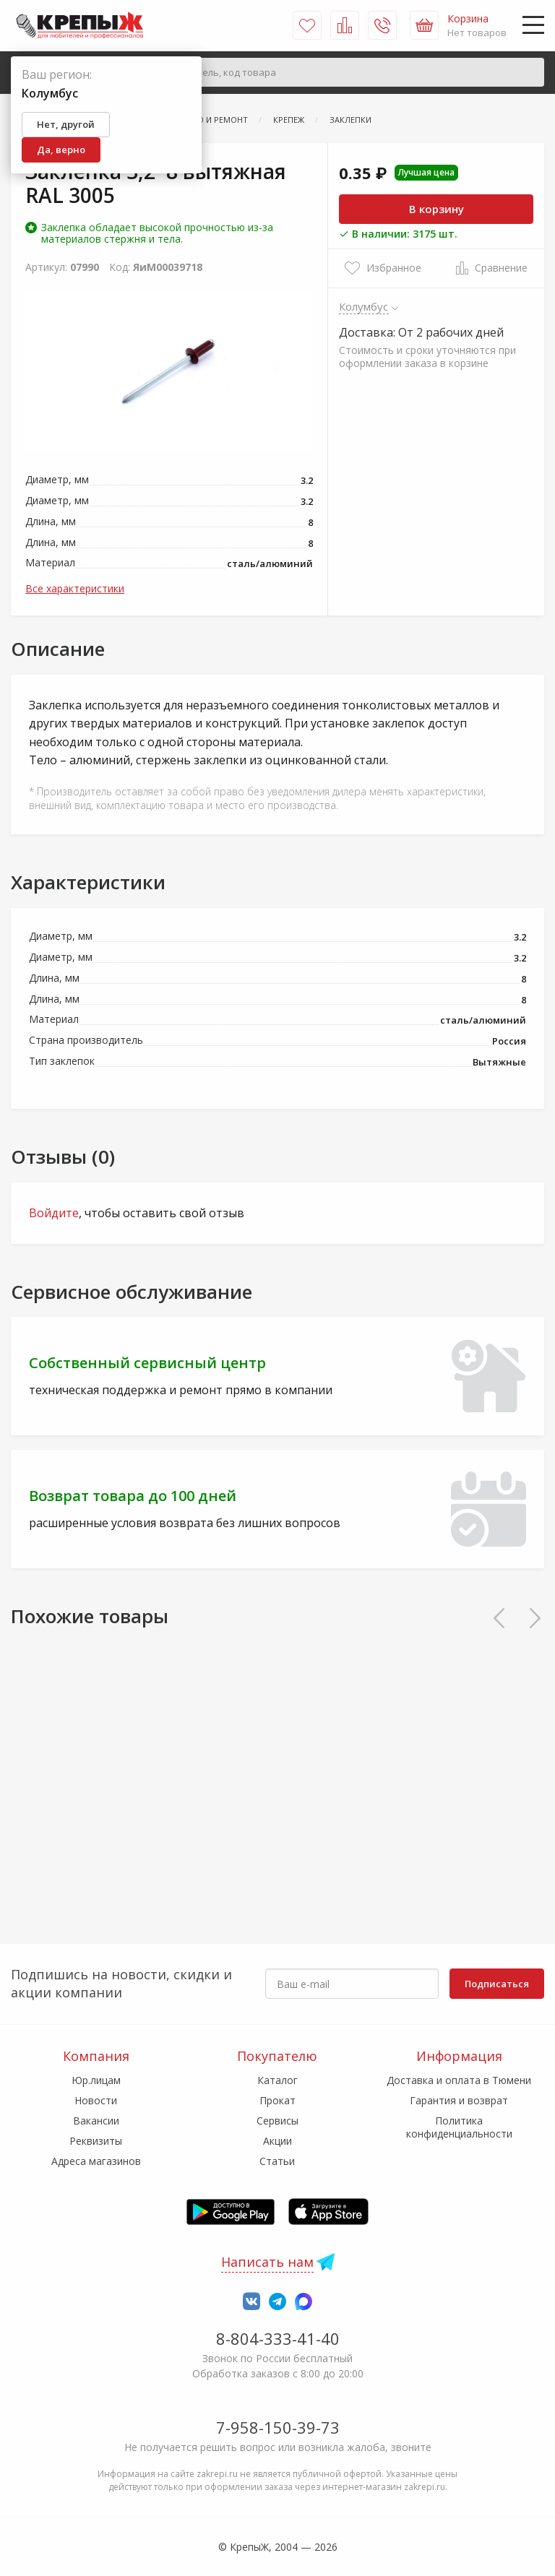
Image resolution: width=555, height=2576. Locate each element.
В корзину (436, 209)
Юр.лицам (96, 2080)
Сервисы (277, 2120)
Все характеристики (74, 588)
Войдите (54, 1213)
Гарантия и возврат (459, 2100)
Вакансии (96, 2120)
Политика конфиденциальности (459, 2127)
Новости (95, 2100)
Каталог (277, 2080)
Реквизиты (95, 2141)
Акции (277, 2141)
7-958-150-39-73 (278, 2427)
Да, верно (61, 149)
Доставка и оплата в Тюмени (459, 2080)
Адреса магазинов (96, 2161)
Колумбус (364, 306)
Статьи (277, 2161)
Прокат (277, 2100)
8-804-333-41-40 (278, 2338)
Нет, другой (66, 124)
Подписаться (497, 1983)
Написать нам (267, 2261)
